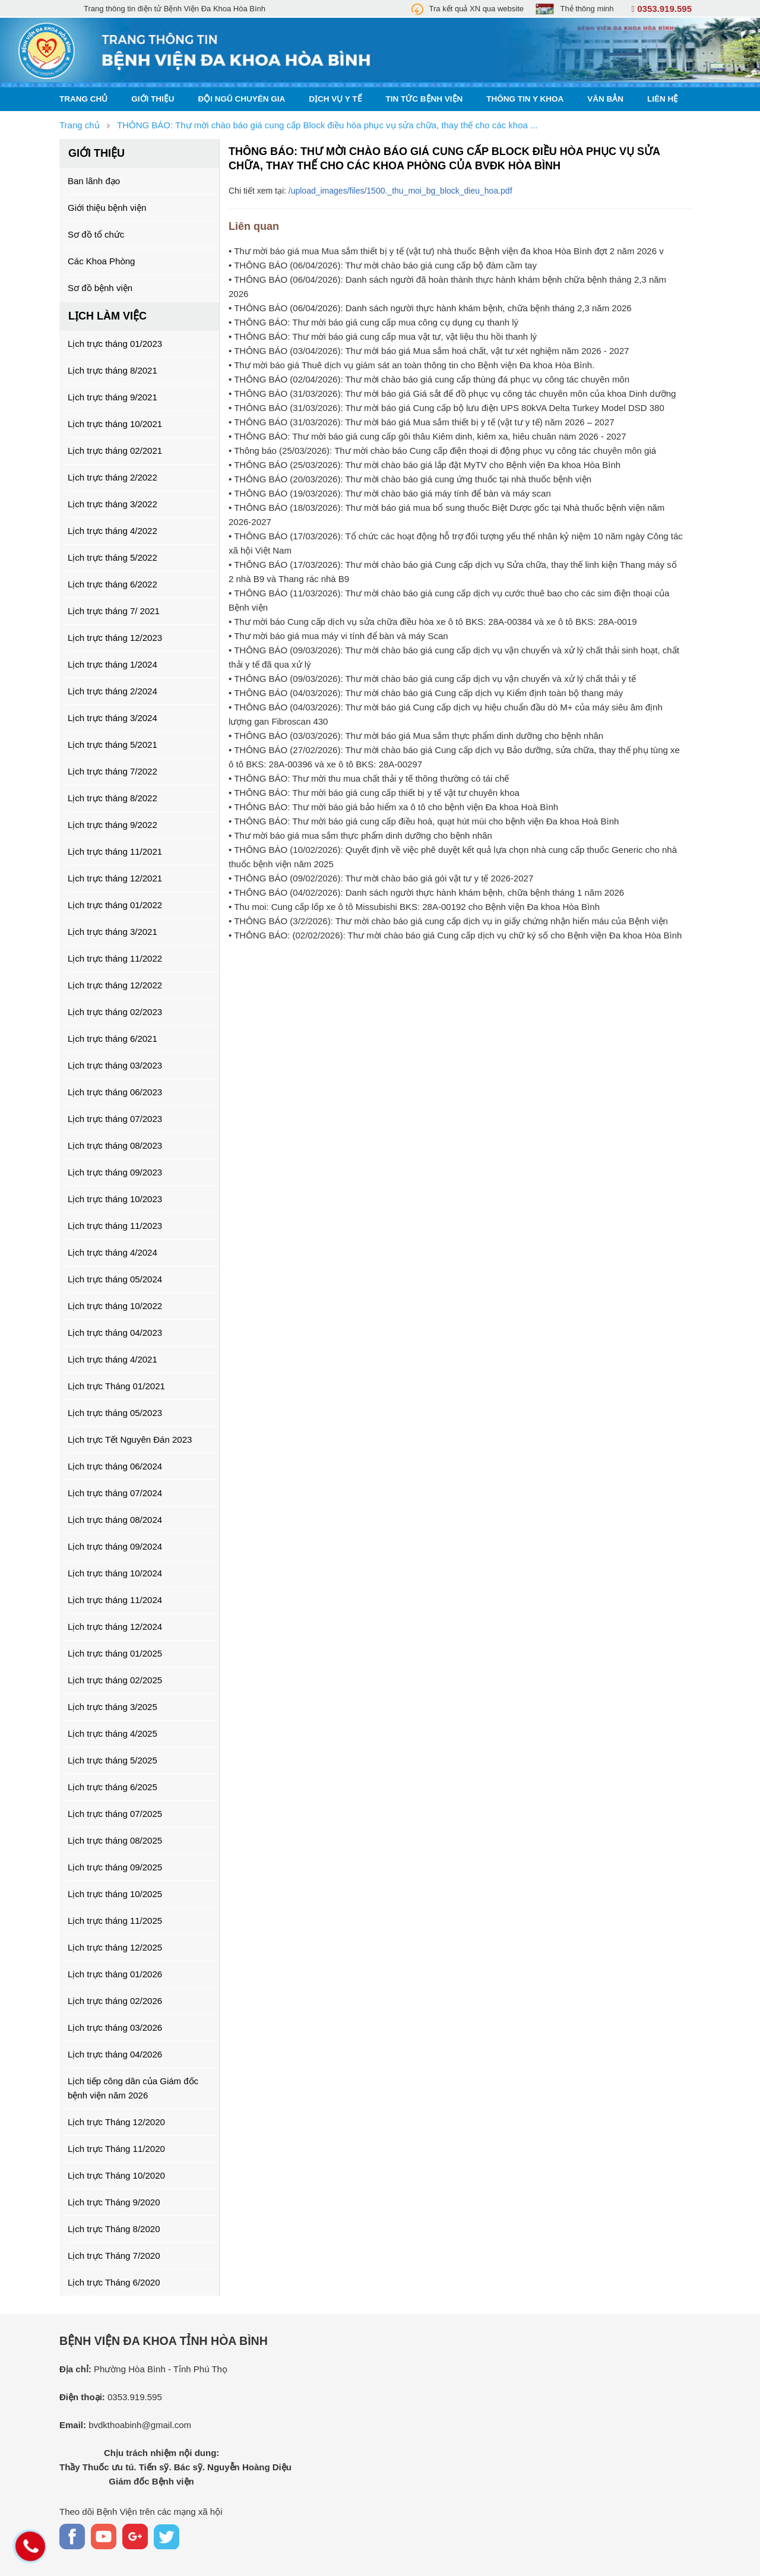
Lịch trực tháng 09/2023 (115, 1172)
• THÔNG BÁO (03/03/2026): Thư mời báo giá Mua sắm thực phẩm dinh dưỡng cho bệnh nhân (416, 736)
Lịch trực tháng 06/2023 (115, 1092)
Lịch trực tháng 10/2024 (115, 1573)
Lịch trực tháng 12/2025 (115, 1947)
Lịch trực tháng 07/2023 (115, 1119)
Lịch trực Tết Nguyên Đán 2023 (130, 1439)
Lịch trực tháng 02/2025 (115, 1680)
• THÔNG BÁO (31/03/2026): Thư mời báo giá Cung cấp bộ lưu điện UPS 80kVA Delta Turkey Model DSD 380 (446, 408)
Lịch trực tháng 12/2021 (115, 878)
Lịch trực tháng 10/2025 (115, 1894)
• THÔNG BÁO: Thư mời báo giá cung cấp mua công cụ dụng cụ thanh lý (373, 322)
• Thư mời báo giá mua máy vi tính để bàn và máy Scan (338, 636)
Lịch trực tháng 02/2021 (115, 450)
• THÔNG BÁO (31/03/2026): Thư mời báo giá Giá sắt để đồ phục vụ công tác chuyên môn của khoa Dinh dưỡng (452, 393)
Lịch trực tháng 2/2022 (112, 477)
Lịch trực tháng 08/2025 (115, 1840)
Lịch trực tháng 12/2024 (115, 1627)
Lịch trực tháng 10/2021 (115, 424)
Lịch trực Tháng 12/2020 (116, 2122)
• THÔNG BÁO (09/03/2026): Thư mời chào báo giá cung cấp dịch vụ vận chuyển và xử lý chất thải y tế (432, 679)
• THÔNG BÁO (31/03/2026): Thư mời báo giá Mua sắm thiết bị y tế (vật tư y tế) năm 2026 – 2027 (422, 422)
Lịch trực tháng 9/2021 (112, 397)
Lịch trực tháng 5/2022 (112, 557)
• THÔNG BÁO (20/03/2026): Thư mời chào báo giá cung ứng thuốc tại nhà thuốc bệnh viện (410, 479)
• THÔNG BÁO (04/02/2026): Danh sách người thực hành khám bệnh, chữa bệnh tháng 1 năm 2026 (426, 892)
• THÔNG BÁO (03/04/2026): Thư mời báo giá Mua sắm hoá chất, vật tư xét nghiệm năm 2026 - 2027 (429, 351)
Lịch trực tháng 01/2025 (115, 1653)
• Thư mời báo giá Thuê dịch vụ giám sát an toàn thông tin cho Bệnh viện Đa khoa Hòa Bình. (411, 365)
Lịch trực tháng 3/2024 (112, 718)
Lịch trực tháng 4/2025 (112, 1733)
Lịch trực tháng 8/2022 (112, 798)
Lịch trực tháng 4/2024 (112, 1252)
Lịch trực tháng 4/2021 (112, 1359)
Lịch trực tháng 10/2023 (115, 1199)
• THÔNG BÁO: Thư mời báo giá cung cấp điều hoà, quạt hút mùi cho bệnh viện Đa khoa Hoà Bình (424, 821)
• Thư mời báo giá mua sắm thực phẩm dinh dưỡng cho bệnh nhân (360, 835)
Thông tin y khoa (524, 98)
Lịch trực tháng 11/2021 (115, 851)
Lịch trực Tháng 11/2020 (116, 2149)
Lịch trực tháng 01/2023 (115, 344)
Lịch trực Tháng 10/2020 (116, 2175)
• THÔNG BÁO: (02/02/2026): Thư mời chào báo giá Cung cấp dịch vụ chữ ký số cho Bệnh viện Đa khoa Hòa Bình (455, 935)
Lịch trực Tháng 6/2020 (114, 2282)
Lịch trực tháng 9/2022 (112, 825)
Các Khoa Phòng (101, 261)
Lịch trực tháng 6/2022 (112, 584)
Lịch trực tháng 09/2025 (115, 1867)
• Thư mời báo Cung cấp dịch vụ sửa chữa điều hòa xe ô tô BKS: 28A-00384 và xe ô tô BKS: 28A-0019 (433, 622)
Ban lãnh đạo (94, 181)
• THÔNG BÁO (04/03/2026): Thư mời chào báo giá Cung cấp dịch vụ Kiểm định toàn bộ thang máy (426, 693)
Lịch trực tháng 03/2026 (115, 2027)
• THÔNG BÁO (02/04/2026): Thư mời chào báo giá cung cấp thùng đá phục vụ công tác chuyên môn (429, 379)
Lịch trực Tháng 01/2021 (116, 1386)
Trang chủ (83, 98)
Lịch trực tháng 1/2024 (112, 664)
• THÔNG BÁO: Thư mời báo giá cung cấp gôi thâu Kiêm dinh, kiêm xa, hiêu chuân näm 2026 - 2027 (427, 436)
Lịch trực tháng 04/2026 (115, 2054)
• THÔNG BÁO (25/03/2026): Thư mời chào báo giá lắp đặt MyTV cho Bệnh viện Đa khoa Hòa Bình (424, 465)
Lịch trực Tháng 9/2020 (114, 2202)
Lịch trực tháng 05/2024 (115, 1279)
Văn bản (605, 98)
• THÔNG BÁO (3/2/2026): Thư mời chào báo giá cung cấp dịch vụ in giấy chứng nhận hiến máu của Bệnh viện (448, 921)
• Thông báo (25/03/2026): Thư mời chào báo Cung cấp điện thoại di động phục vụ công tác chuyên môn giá (442, 450)
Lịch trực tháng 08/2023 (115, 1145)
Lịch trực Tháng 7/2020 (114, 2256)
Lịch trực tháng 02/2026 (115, 2001)
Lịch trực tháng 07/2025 (115, 1814)
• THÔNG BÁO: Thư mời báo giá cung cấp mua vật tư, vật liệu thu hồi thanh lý (383, 336)
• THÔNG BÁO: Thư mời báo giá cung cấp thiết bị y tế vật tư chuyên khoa (374, 793)
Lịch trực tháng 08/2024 (115, 1520)
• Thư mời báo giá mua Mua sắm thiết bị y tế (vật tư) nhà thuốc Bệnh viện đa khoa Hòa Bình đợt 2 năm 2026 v (446, 251)
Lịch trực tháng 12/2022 (115, 985)
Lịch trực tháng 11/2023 (115, 1226)
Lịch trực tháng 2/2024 (112, 691)
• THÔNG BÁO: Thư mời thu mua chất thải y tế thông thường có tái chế (369, 778)
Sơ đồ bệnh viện (100, 288)
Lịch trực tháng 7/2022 (112, 771)
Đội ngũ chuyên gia (242, 98)
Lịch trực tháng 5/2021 (112, 744)
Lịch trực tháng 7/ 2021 (114, 611)
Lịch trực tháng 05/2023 (115, 1413)
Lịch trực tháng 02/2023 (115, 1012)
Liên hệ (662, 98)
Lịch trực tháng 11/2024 (115, 1600)
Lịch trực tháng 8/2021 (112, 370)
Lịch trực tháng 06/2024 (115, 1466)
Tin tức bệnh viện (424, 98)
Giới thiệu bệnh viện (107, 208)
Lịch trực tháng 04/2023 (115, 1332)
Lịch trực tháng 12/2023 (115, 638)
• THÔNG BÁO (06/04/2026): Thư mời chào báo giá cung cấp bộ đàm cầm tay (383, 265)
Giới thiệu (152, 98)
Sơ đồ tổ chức (96, 234)
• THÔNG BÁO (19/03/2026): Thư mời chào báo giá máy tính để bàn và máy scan (390, 493)
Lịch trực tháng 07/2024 (115, 1493)
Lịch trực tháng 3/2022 (112, 504)
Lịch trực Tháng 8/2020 (114, 2229)
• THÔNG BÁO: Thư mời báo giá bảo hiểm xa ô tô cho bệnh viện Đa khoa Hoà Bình (393, 807)
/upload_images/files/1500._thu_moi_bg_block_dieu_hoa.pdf (400, 190)
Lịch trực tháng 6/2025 (112, 1787)
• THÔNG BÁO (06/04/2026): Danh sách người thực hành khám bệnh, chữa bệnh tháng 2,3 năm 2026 (430, 308)
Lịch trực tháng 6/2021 (112, 1038)
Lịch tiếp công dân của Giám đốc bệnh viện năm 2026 (133, 2088)
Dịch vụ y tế (335, 98)
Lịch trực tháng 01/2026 (115, 1974)
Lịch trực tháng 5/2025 (112, 1760)
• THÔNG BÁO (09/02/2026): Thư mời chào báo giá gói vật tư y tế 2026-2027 (381, 878)
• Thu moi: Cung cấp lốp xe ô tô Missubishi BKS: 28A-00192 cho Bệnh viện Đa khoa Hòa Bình (414, 907)
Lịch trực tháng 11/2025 (115, 1921)
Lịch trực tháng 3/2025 (112, 1707)
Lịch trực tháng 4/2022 (112, 531)
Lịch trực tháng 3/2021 (112, 932)
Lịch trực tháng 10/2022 (115, 1306)
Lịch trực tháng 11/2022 (115, 958)
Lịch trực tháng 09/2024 (115, 1546)
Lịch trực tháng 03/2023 (115, 1065)
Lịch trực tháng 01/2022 (115, 905)
